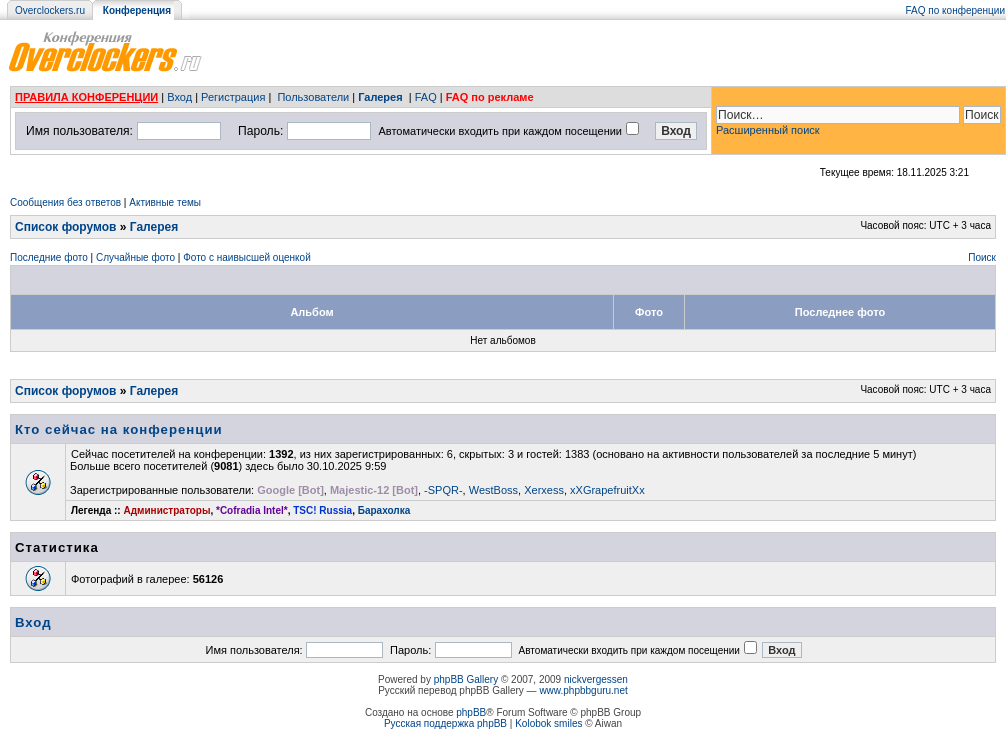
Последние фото (49, 257)
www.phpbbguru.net (583, 690)
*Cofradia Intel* (252, 510)
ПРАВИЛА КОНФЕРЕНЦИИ (86, 97)
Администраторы (166, 510)
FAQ (426, 97)
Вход (179, 97)
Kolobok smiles (548, 723)
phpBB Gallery (466, 679)
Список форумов (65, 227)
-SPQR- (443, 490)
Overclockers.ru (50, 10)
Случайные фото (135, 257)
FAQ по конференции (955, 10)
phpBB (471, 712)
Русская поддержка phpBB (445, 723)
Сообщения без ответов (65, 202)
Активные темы (165, 202)
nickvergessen (596, 679)
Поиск (982, 257)
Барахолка (384, 510)
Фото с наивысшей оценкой (247, 257)
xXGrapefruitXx (607, 490)
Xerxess (544, 490)
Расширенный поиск (768, 130)
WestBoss (493, 490)
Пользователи (313, 97)
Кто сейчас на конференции (119, 429)
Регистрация (233, 97)
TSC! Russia (322, 510)
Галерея (380, 97)
